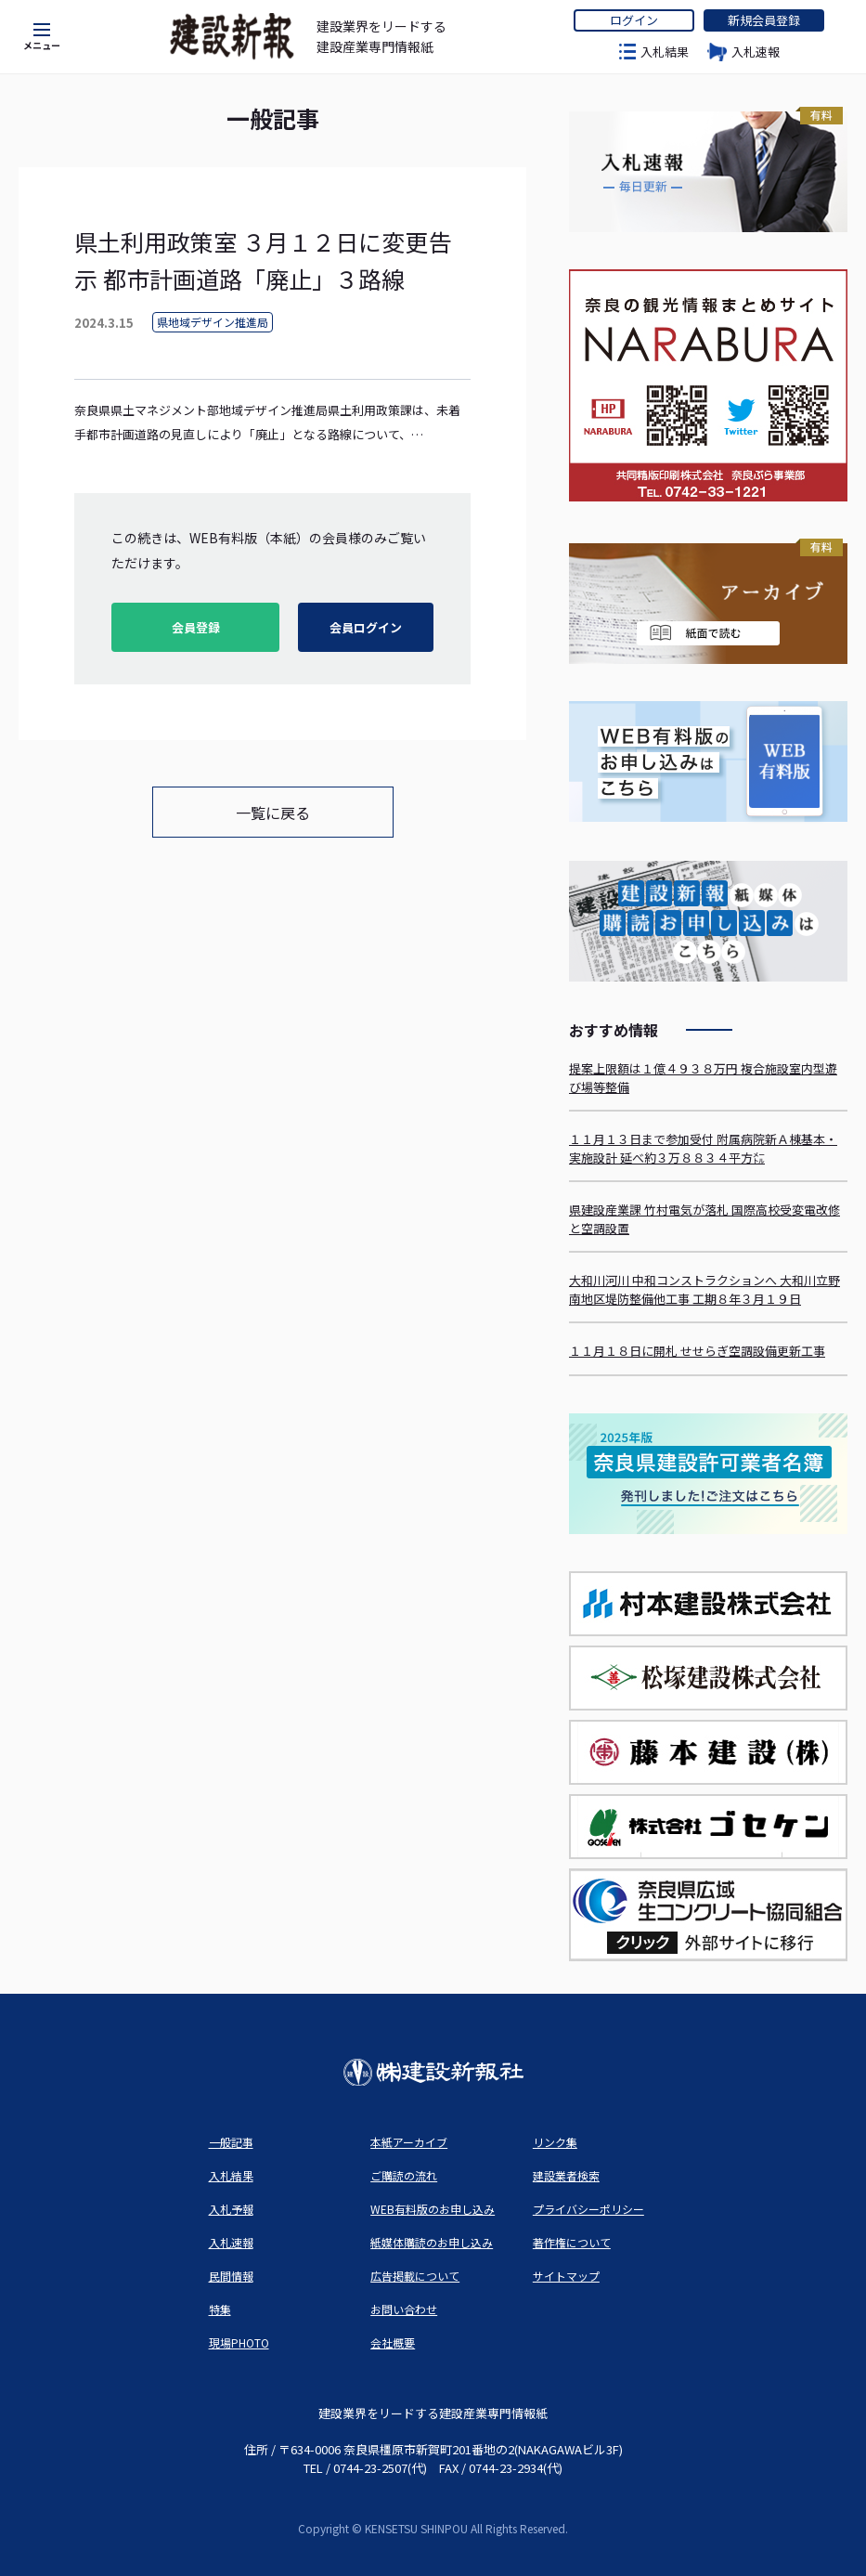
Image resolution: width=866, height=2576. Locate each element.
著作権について (572, 2242)
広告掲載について (414, 2275)
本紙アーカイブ (408, 2142)
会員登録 (196, 627)
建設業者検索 (566, 2175)
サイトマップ (566, 2275)
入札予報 (231, 2209)
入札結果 (664, 51)
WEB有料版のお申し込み (432, 2209)
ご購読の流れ (403, 2175)
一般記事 (231, 2142)
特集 (220, 2309)
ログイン (634, 20)
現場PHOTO (239, 2342)
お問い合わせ (403, 2309)
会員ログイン (366, 627)
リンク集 (555, 2142)
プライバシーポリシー (588, 2209)
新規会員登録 (764, 20)
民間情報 (231, 2275)
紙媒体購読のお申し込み (431, 2242)
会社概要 (392, 2342)
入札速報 (755, 51)
